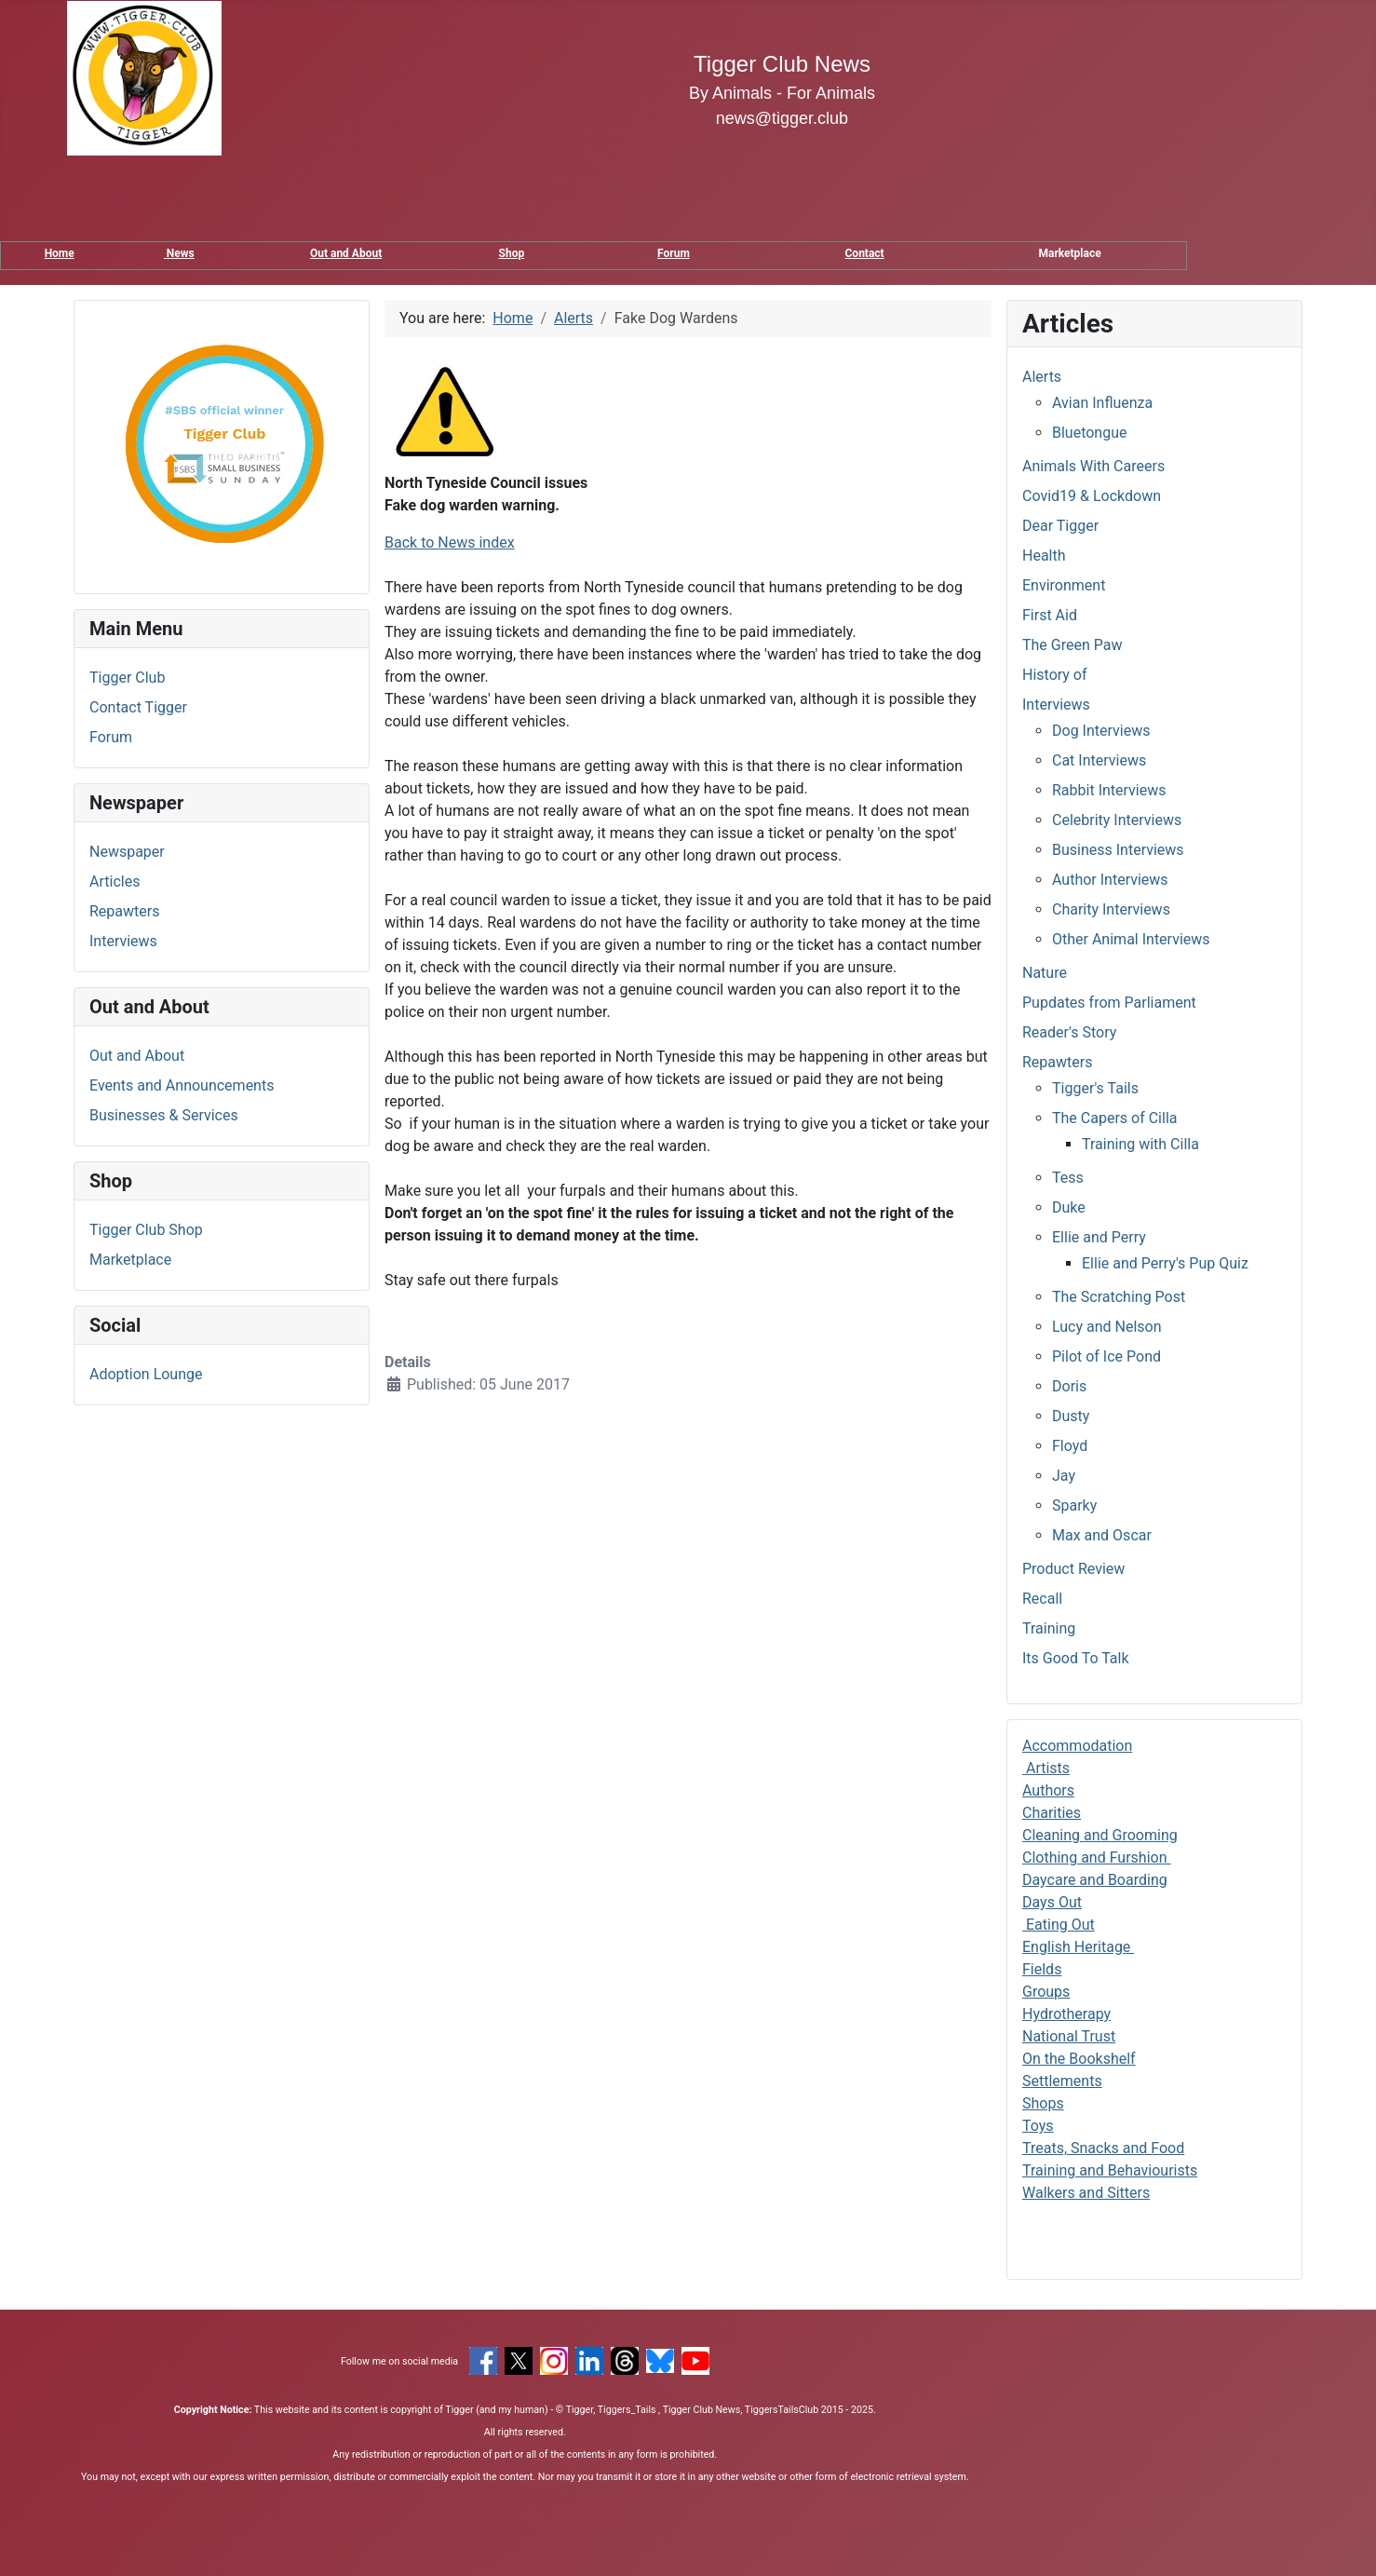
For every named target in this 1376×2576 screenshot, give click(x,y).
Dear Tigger (1060, 526)
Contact (864, 253)
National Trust (1068, 2036)
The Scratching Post (1118, 1297)
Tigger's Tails (1095, 1088)
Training (1048, 1628)
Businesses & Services (163, 1115)
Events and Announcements (181, 1085)
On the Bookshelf (1079, 2059)
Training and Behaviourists (1109, 2170)
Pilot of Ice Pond (1106, 1356)
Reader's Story (1069, 1032)
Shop (512, 253)
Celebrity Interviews (1116, 820)
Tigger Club (127, 677)
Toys (1038, 2126)
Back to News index (449, 542)
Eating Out (1058, 1924)
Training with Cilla (1140, 1144)
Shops (1043, 2103)
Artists (1046, 1768)
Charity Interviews (1111, 909)
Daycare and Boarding (1094, 1880)
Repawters (124, 911)
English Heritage (1078, 1947)
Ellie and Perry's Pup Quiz (1165, 1263)
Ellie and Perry (1099, 1237)
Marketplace (130, 1259)
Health (1044, 555)
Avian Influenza (1102, 403)
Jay (1063, 1476)
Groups (1046, 1991)
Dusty (1070, 1416)
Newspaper (127, 852)
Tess (1068, 1177)
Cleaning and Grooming (1100, 1835)
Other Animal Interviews (1131, 939)
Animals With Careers (1093, 466)
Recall (1042, 1598)
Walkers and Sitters (1086, 2193)
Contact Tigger (138, 707)
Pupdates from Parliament (1109, 1002)
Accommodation (1077, 1746)
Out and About (346, 253)
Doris (1069, 1386)
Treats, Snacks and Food (1103, 2148)
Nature (1044, 973)
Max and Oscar (1102, 1535)
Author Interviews (1110, 879)
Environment (1063, 585)
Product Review (1073, 1569)
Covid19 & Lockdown (1091, 496)
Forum (673, 253)
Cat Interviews (1099, 760)
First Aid (1049, 615)
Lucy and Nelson (1107, 1326)
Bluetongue (1089, 432)
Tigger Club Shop (146, 1230)
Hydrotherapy (1066, 2014)
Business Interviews (1118, 850)
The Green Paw (1072, 645)
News (179, 253)
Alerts (1041, 377)
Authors (1048, 1790)
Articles (114, 881)
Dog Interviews (1101, 730)
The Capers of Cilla (1115, 1118)
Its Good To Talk (1075, 1658)
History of (1054, 675)
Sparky (1074, 1505)
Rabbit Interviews (1109, 790)
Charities (1051, 1813)
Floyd (1069, 1446)
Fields (1041, 1969)
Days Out (1052, 1902)
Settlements (1062, 2081)
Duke (1069, 1207)
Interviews (123, 941)
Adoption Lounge (146, 1374)
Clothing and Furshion (1096, 1857)
